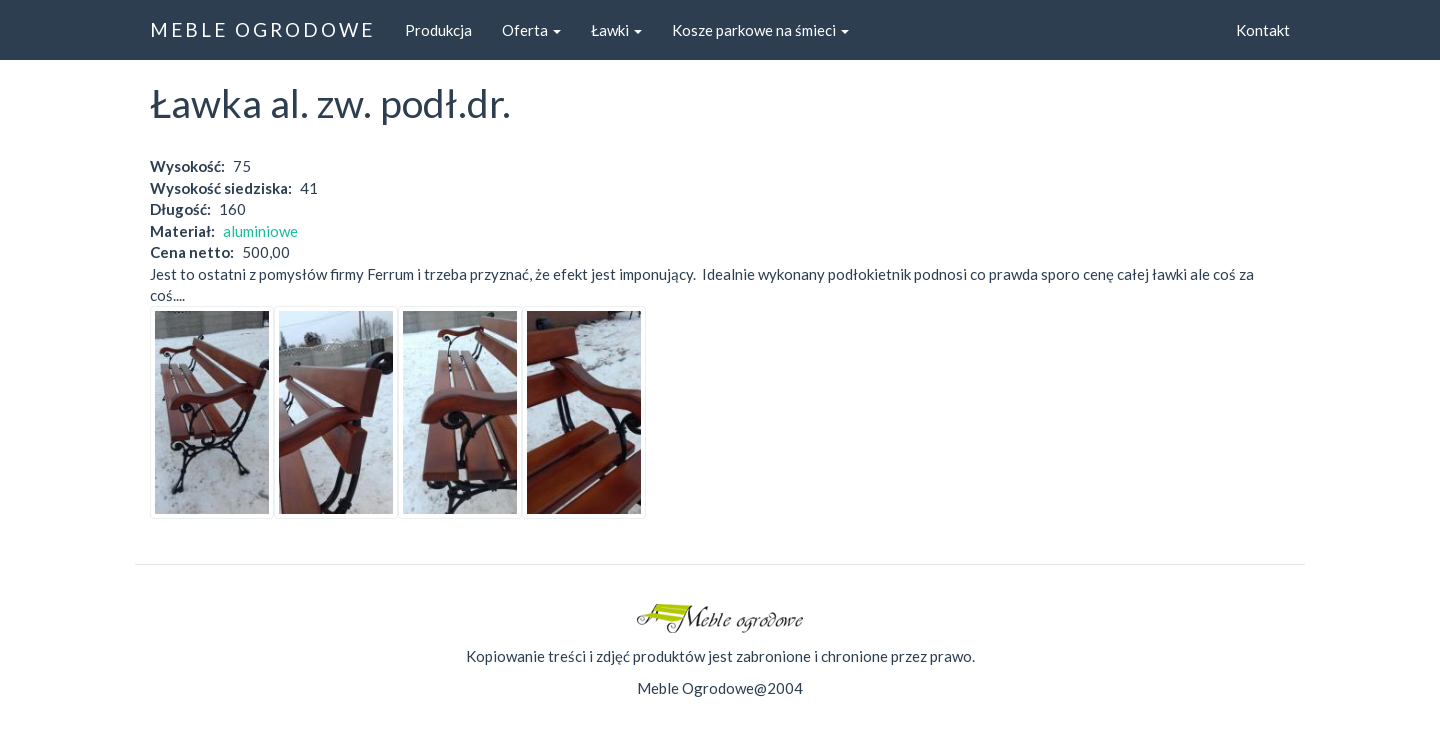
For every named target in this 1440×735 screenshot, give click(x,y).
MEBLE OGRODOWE (262, 29)
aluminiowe (260, 231)
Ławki (616, 30)
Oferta (531, 30)
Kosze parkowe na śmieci (760, 30)
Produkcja (438, 30)
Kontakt (1263, 30)
